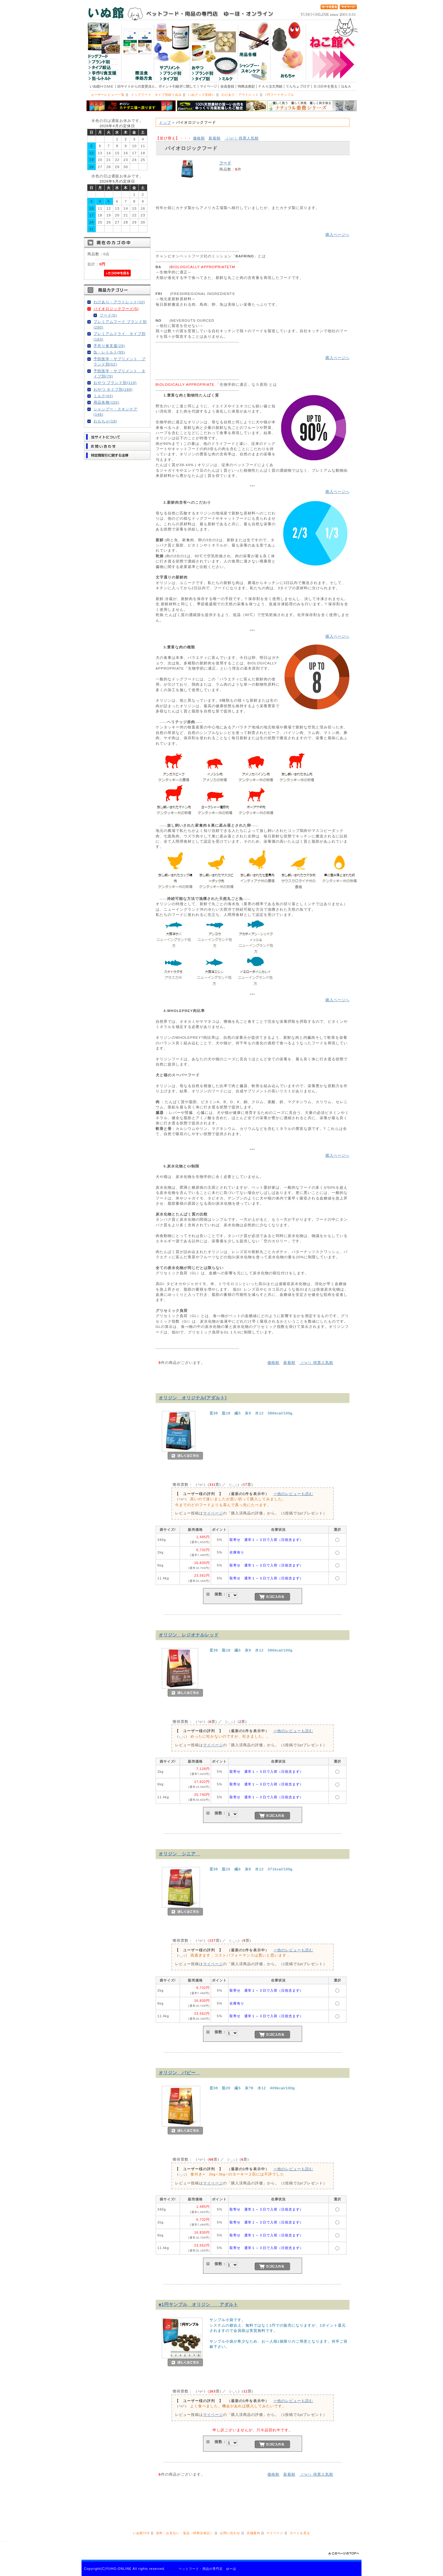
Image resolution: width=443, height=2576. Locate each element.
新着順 (215, 138)
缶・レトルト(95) (109, 352)
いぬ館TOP (141, 2533)
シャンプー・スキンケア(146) (116, 411)
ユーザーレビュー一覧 (108, 94)
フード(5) (108, 315)
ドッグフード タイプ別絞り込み (156, 94)
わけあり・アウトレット (240, 94)
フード (225, 163)
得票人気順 (242, 138)
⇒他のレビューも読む (293, 1494)
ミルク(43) (103, 396)
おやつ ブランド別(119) (115, 383)
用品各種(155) (106, 402)
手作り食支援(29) (109, 346)
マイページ (213, 1513)
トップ (165, 122)
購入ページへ (337, 234)
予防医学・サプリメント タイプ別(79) (120, 373)
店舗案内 (253, 2533)
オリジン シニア (179, 1853)
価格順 (199, 138)
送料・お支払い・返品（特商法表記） (185, 2533)
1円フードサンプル (279, 94)
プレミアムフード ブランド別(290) (120, 324)
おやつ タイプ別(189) (113, 389)
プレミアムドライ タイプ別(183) (120, 336)
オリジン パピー (179, 2072)
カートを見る (300, 2533)
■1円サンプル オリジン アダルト (198, 2304)
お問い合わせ (230, 2533)
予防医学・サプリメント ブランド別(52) (120, 361)
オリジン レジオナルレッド (189, 1634)
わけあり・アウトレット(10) (119, 302)
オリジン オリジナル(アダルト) (193, 1397)
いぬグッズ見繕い (201, 94)
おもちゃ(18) (105, 421)
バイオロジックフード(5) (116, 309)
